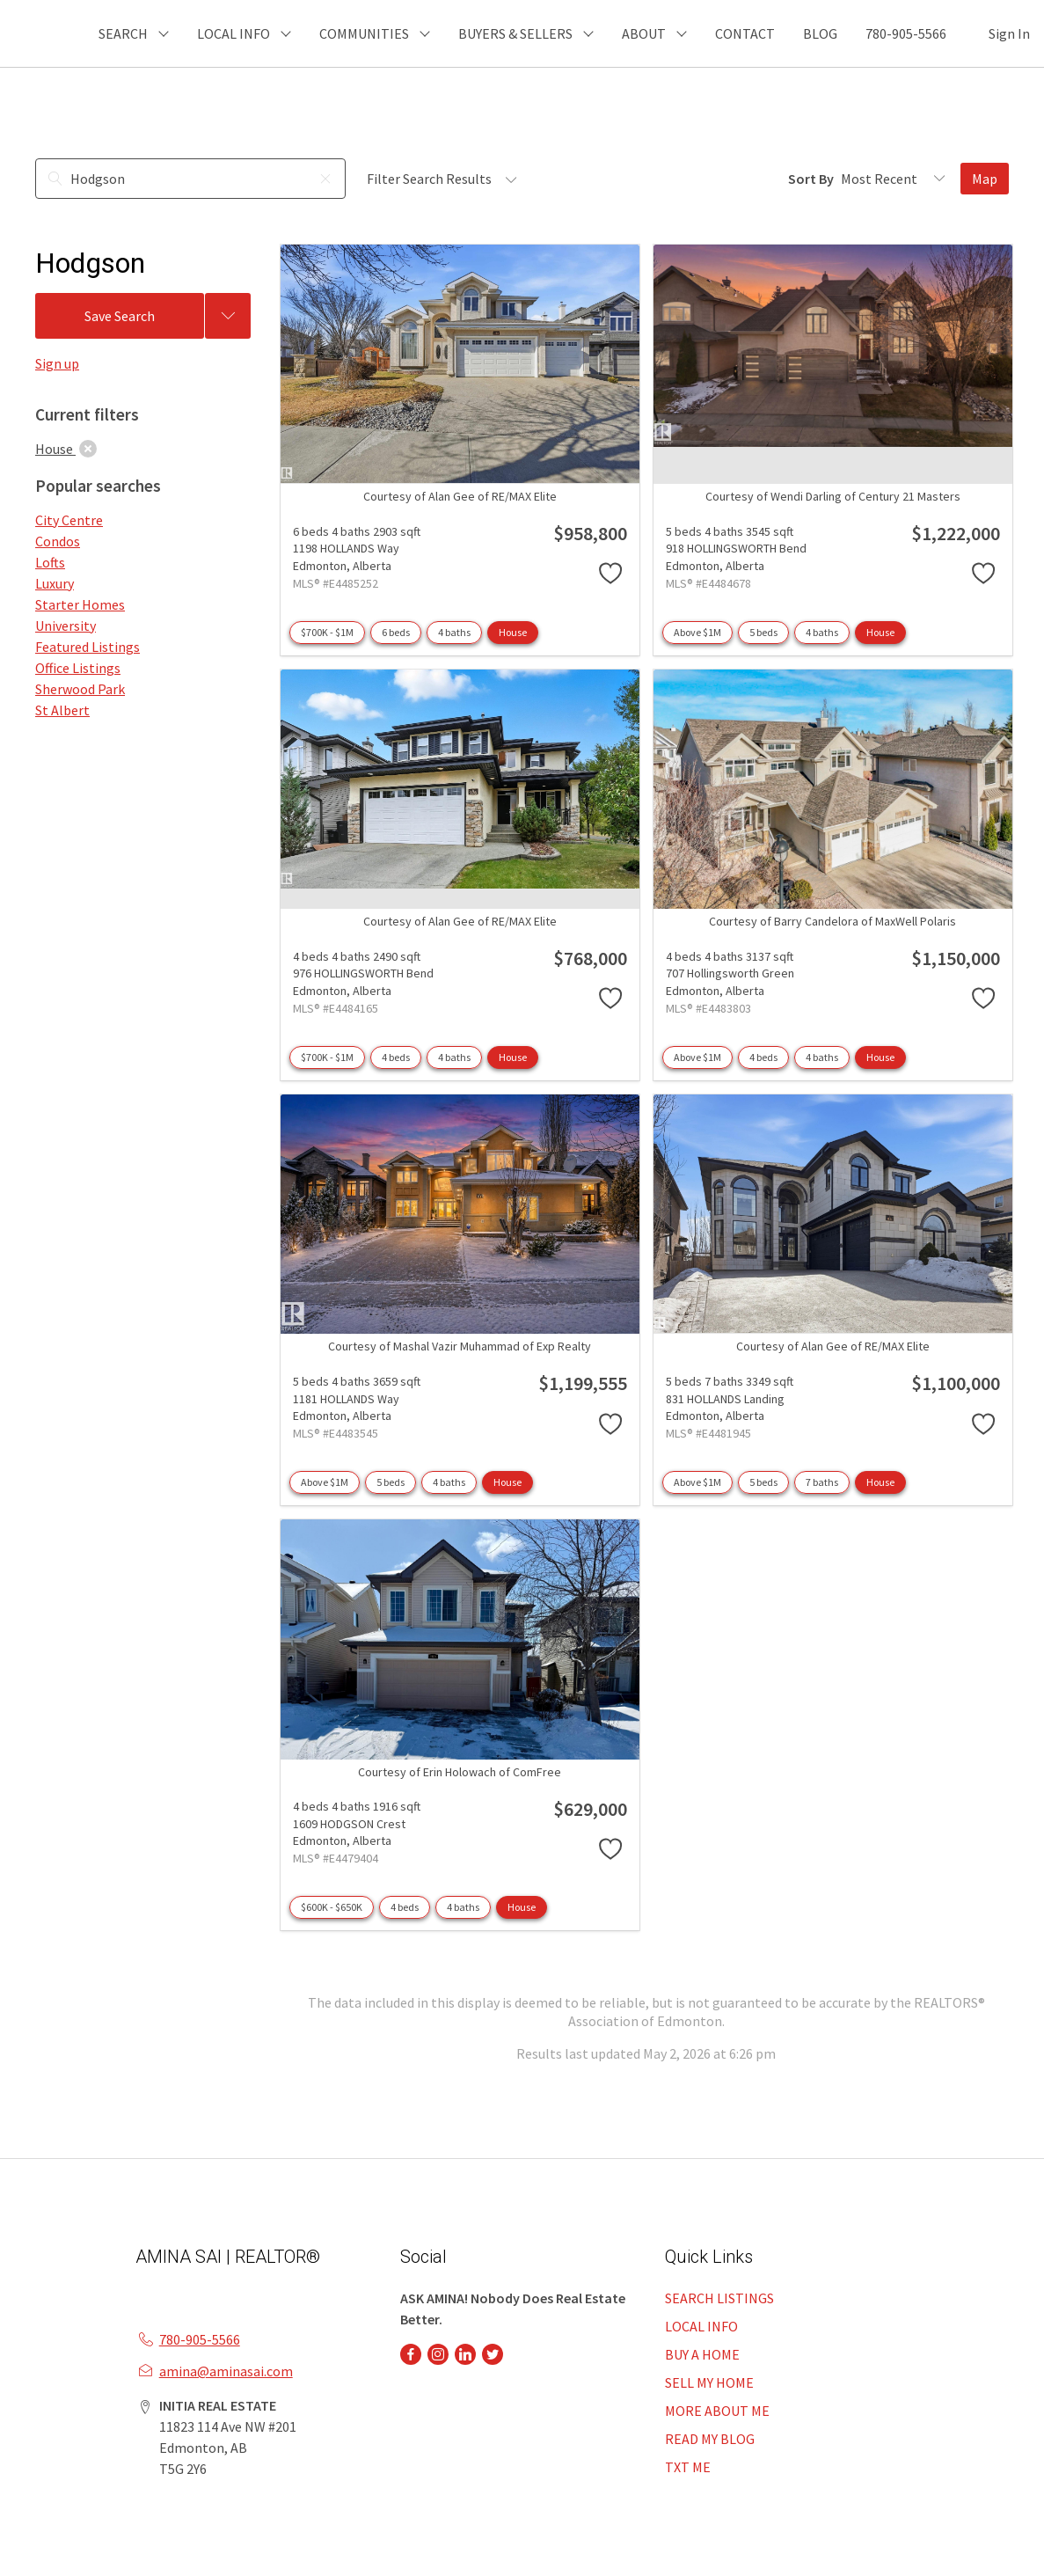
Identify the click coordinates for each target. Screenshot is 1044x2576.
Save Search (119, 316)
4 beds (396, 1057)
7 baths (822, 1482)
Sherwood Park (80, 689)
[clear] (88, 448)
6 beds (396, 632)
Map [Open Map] (984, 178)
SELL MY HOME (709, 2382)
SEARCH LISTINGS (719, 2298)
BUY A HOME (702, 2354)
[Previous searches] (228, 316)
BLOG (820, 33)
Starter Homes (80, 604)
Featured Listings (87, 646)
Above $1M (697, 632)
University (65, 625)
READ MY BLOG (710, 2439)
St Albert (62, 710)
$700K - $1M (327, 632)
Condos (57, 541)
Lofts (50, 562)
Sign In (1009, 33)
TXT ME (688, 2467)
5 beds (763, 632)
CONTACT (745, 33)
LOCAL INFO (701, 2326)
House (513, 632)
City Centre (69, 520)
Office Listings (77, 668)
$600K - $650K (331, 1907)
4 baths (454, 632)
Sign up (57, 363)
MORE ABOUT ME (717, 2410)
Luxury (54, 583)
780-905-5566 (905, 33)
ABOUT (644, 33)
